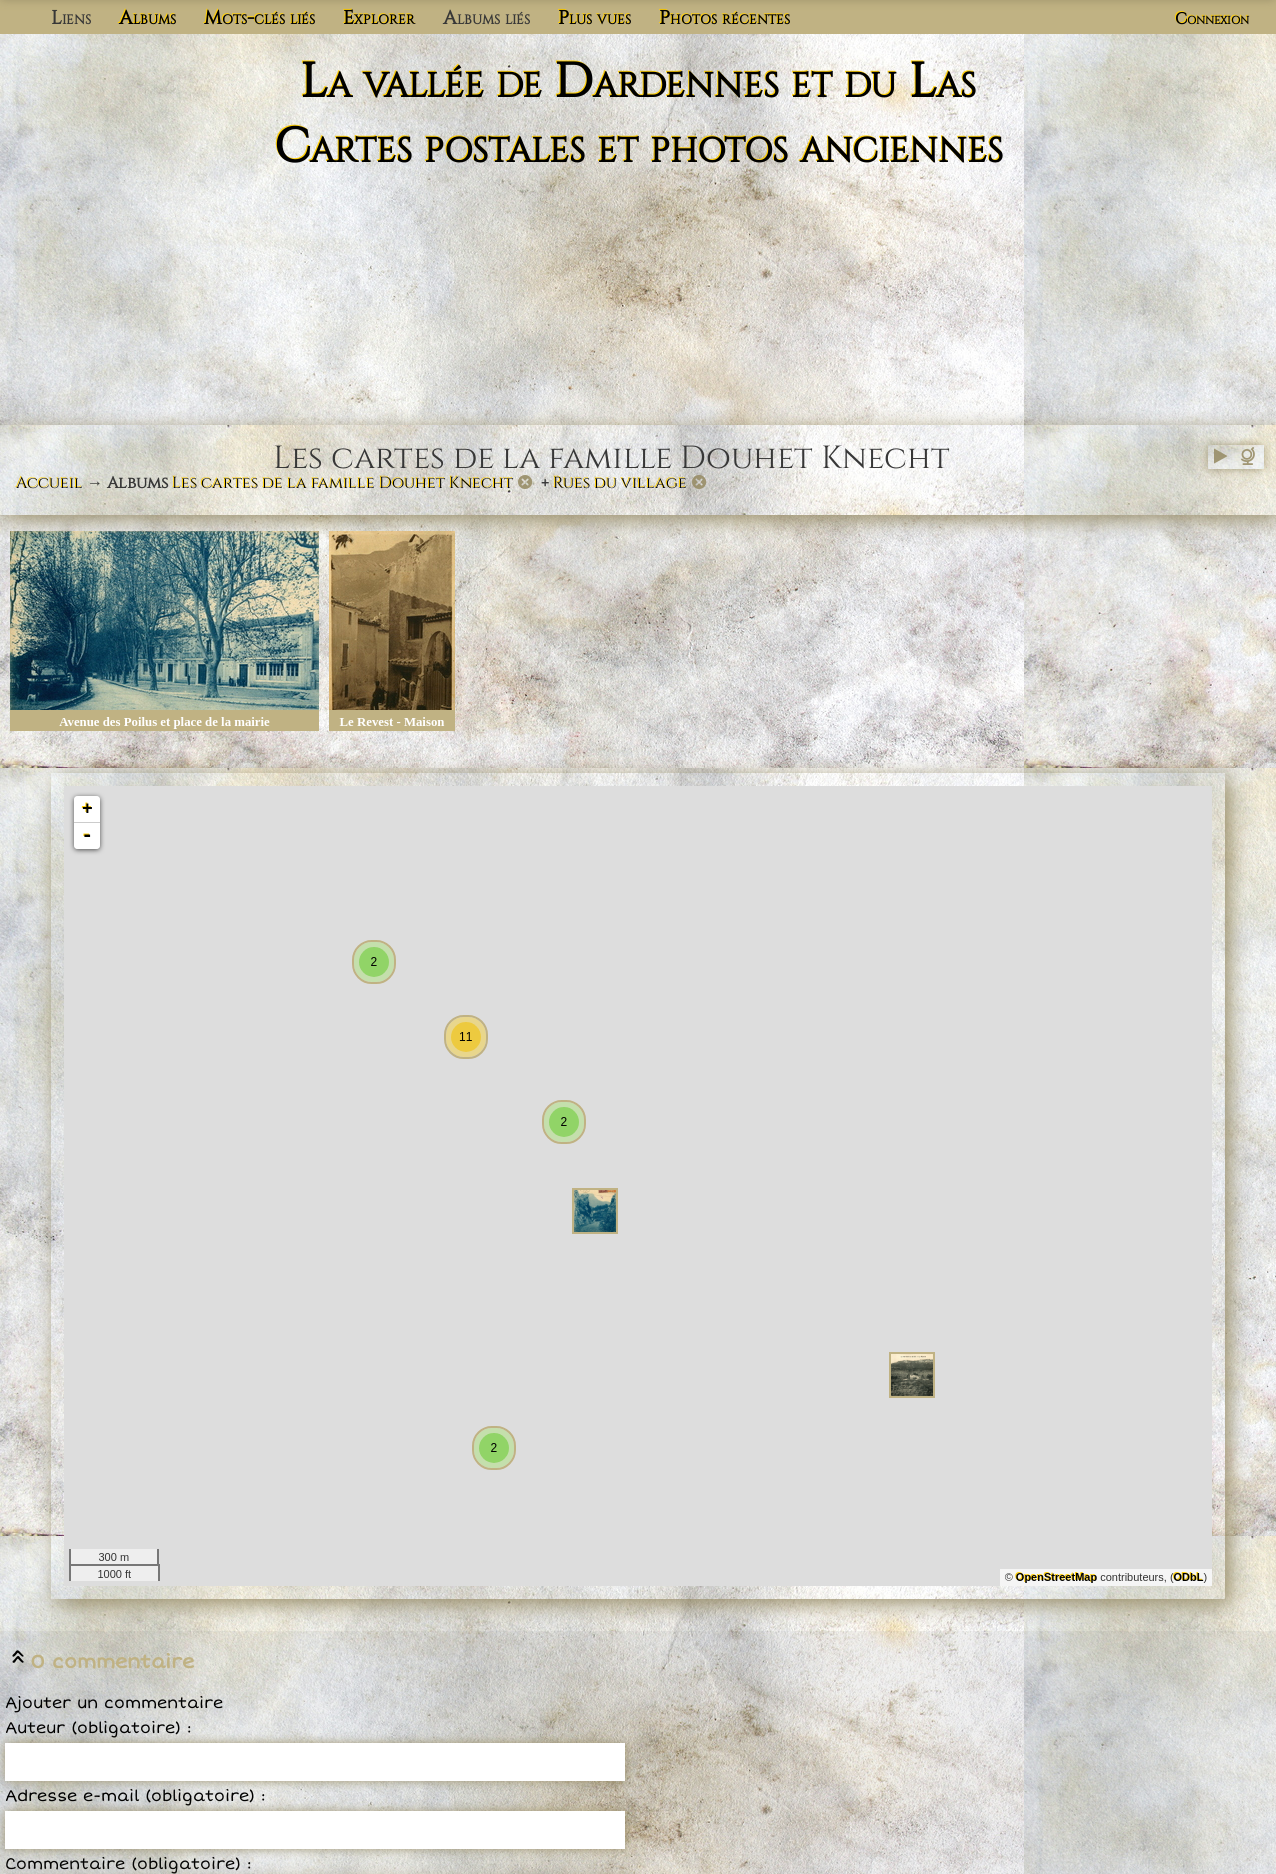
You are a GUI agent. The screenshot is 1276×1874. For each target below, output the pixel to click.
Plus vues (594, 18)
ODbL (1189, 1577)
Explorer (379, 18)
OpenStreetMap (1056, 1577)
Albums (147, 18)
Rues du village (620, 483)
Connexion (1212, 19)
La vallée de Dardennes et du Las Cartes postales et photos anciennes (638, 115)
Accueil (49, 483)
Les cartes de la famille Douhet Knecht (342, 483)
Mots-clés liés (259, 18)
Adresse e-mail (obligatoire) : (135, 1796)
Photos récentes (724, 18)
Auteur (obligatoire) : (98, 1728)
